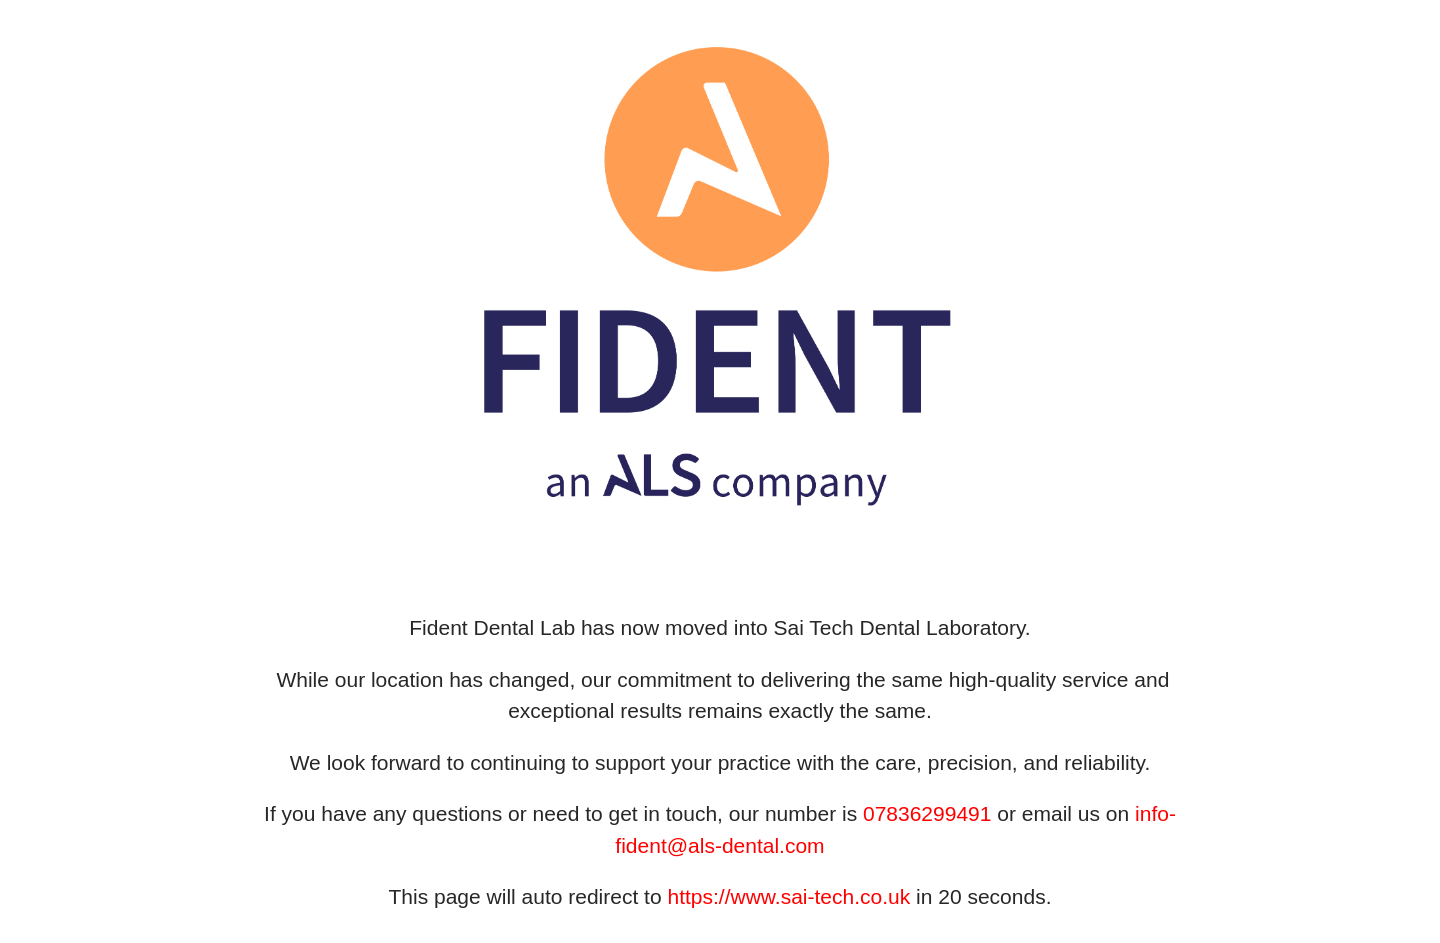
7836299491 (933, 813)
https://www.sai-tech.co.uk (788, 896)
